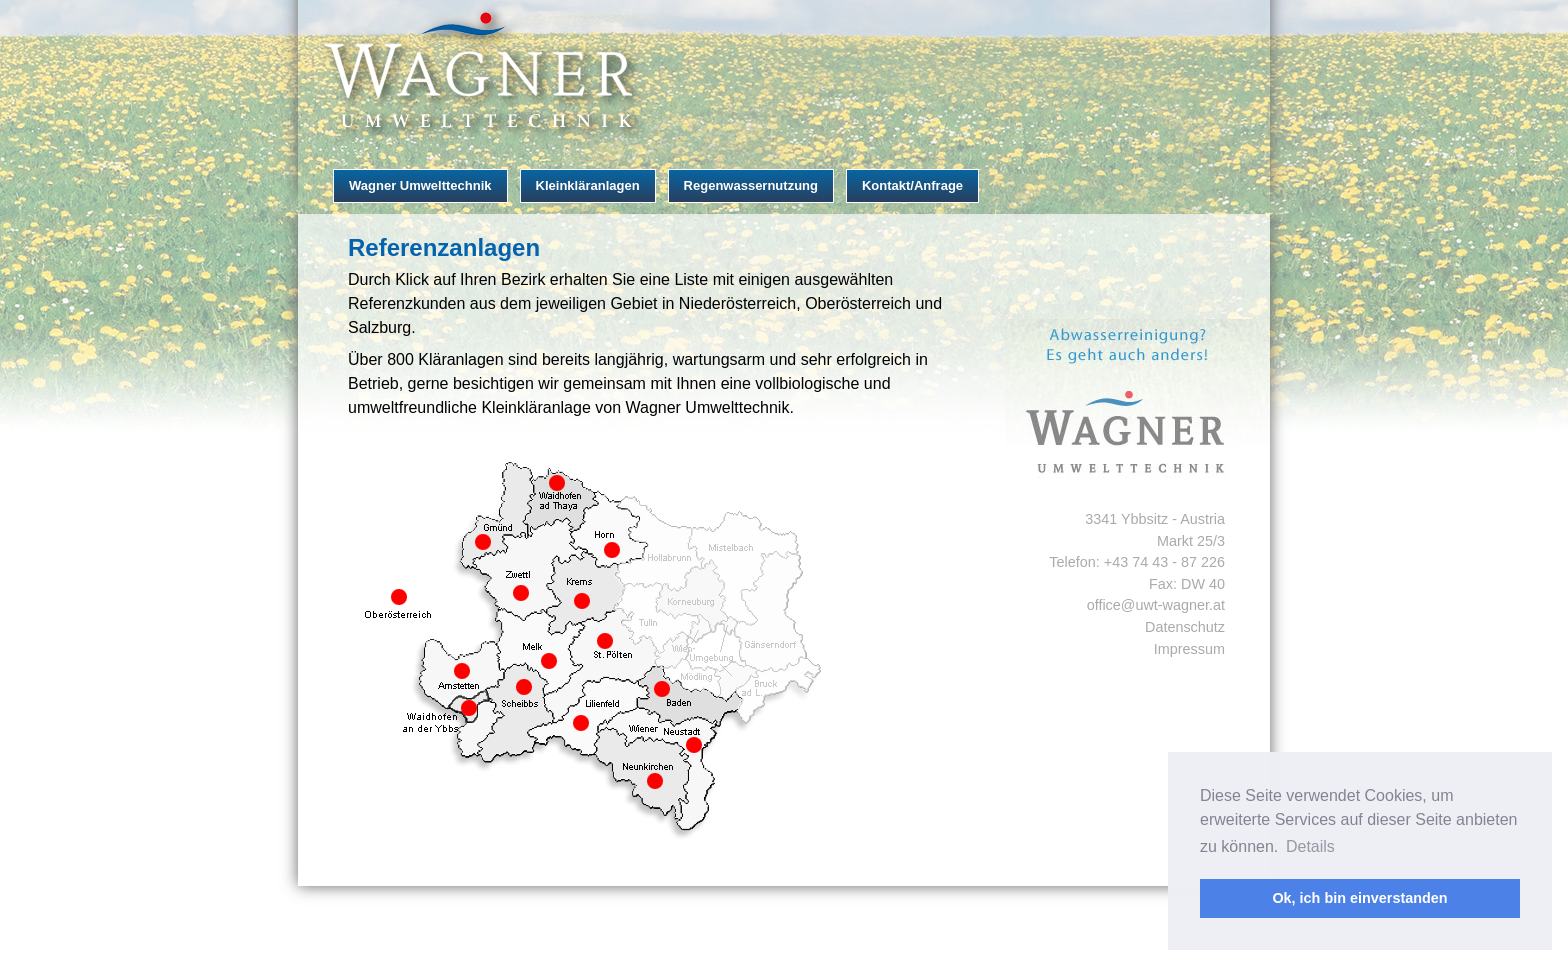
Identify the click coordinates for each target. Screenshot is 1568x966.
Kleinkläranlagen (588, 185)
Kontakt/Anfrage (912, 185)
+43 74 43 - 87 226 (1164, 562)
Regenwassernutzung (751, 185)
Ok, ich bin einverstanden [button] (1359, 898)
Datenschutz (1185, 627)
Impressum (1189, 649)
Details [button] (1310, 846)
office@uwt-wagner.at (1156, 605)
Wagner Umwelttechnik (420, 185)
